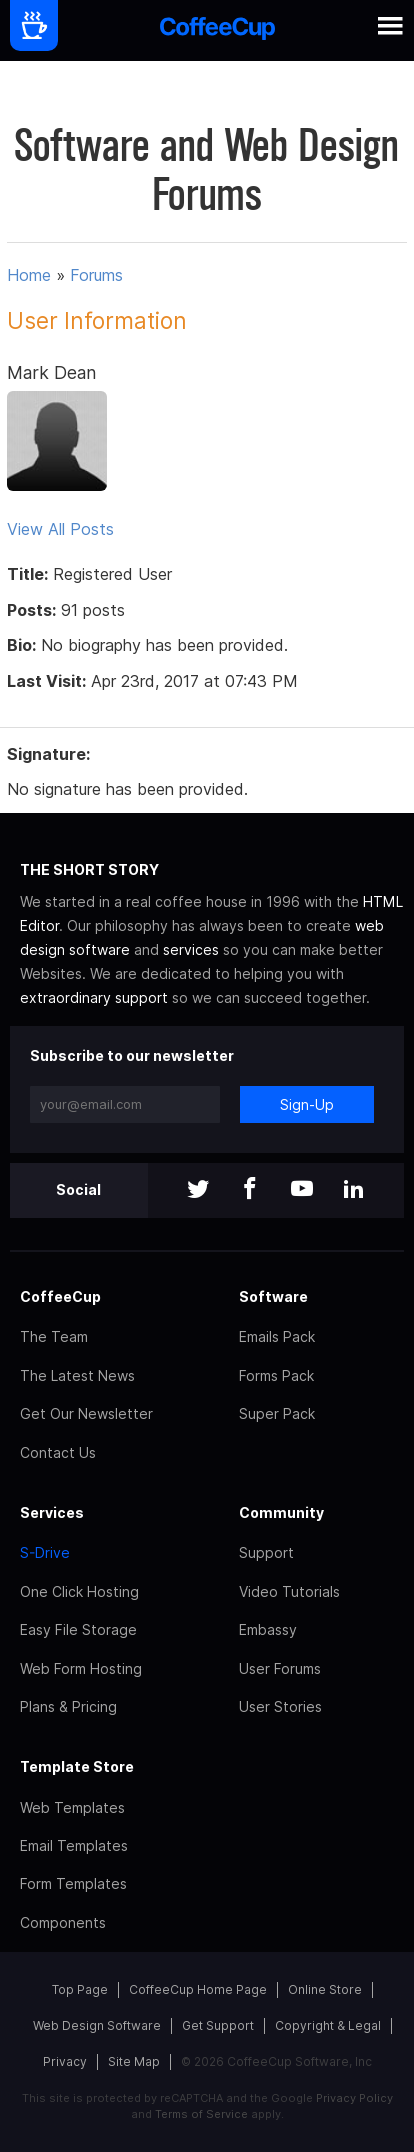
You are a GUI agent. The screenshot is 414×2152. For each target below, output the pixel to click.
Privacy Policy (354, 2098)
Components (63, 1922)
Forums (96, 275)
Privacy (65, 2061)
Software (273, 1296)
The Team (54, 1336)
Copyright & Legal (328, 2025)
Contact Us (58, 1452)
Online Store (325, 1989)
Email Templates (74, 1845)
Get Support (218, 2025)
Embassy (268, 1629)
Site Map (134, 2061)
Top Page (80, 1989)
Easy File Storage (78, 1629)
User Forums (280, 1668)
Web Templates (72, 1807)
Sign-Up (307, 1104)
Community (281, 1512)
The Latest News (77, 1375)
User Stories (280, 1706)
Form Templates (73, 1883)
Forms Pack (276, 1375)
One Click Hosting (79, 1591)
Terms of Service (201, 2114)
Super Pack (277, 1413)
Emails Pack (277, 1336)
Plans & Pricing (68, 1706)
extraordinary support (94, 997)
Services (52, 1512)
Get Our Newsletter (86, 1413)
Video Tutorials (289, 1591)
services (191, 949)
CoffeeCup (60, 1296)
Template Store (77, 1766)
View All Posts (60, 529)
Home (29, 275)
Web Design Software (97, 2025)
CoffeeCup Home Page (198, 1989)
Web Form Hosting (81, 1668)
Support (266, 1552)
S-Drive (45, 1552)
